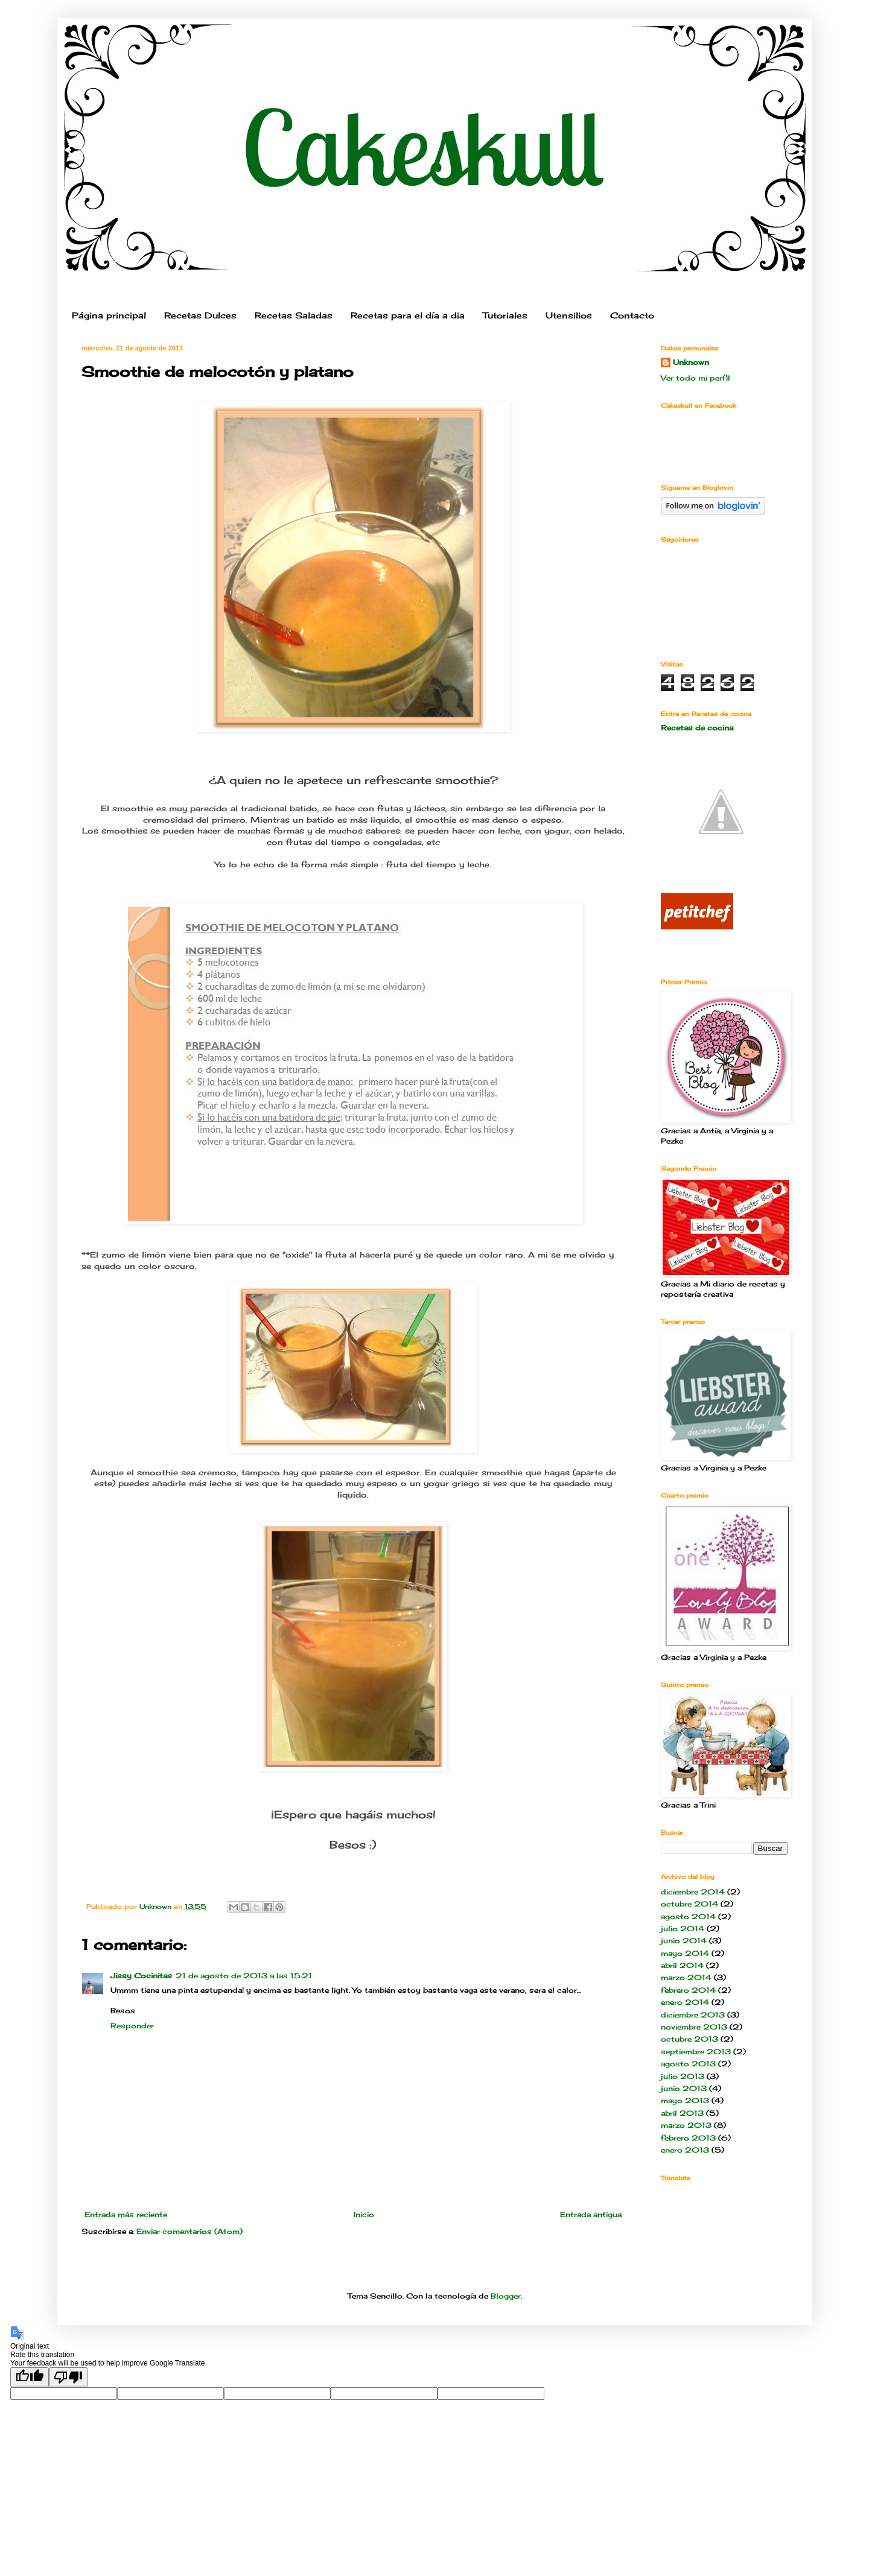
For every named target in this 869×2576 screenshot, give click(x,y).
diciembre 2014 (693, 1891)
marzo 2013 (686, 2125)
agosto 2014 (688, 1916)
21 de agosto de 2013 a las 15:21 (244, 1975)
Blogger (506, 2295)
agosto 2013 (688, 2063)
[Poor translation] (68, 2377)
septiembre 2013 (696, 2051)
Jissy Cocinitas (141, 1975)
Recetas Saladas (294, 315)
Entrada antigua (591, 2214)
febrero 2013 (688, 2137)
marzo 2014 (686, 1977)
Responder (132, 2025)
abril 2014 (682, 1965)
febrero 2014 (688, 1990)
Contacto (632, 315)
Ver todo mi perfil (695, 377)
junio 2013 (684, 2088)
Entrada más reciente (125, 2214)
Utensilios (569, 315)
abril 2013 (682, 2113)
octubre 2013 (689, 2038)
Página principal (109, 315)
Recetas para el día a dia (408, 315)
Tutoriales (505, 315)
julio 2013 (682, 2076)
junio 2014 (684, 1940)
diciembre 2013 (693, 2014)
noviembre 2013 (694, 2026)
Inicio (364, 2214)
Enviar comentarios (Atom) (189, 2231)
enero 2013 (685, 2149)
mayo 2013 (685, 2100)
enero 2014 (685, 2002)
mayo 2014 (685, 1953)
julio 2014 (682, 1928)
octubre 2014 (689, 1903)
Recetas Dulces (200, 315)
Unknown (691, 362)
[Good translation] (29, 2377)
